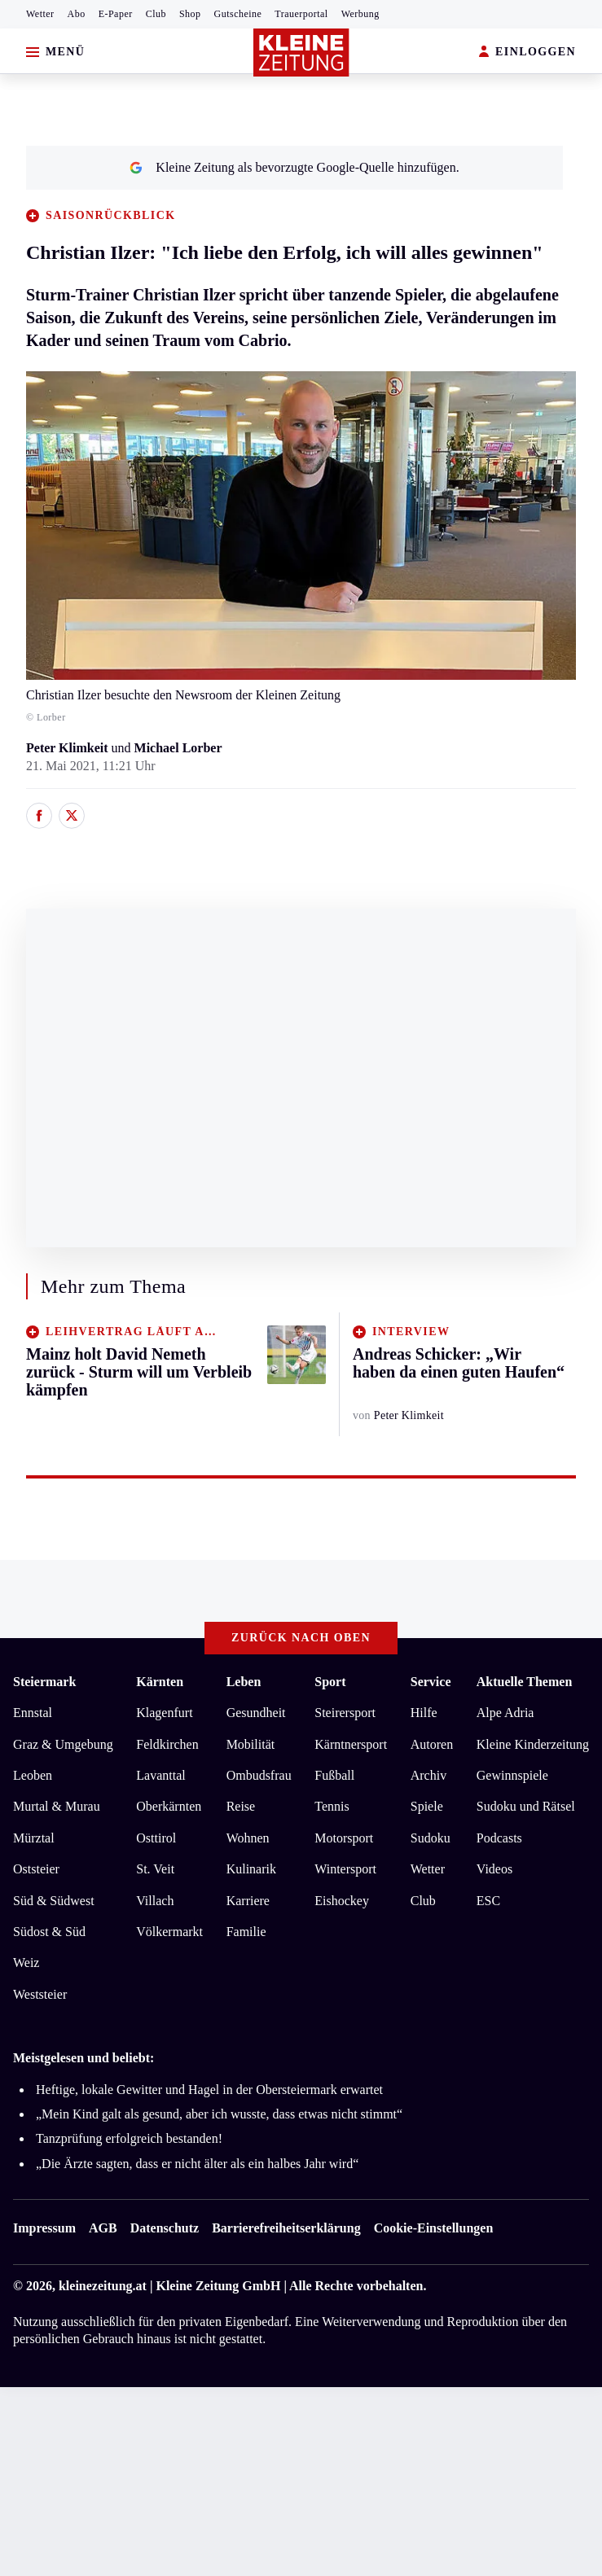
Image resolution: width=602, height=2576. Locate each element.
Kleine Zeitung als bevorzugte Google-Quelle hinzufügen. (294, 167)
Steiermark (44, 1682)
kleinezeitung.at (103, 2286)
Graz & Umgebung (63, 1744)
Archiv (428, 1775)
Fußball (334, 1775)
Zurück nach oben (301, 1638)
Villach (155, 1901)
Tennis (331, 1806)
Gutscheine (238, 14)
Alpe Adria (505, 1713)
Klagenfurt (164, 1713)
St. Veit (155, 1869)
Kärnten (159, 1682)
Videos (494, 1869)
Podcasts (499, 1838)
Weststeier (40, 1994)
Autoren (432, 1744)
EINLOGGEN (527, 52)
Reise (241, 1806)
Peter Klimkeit (67, 748)
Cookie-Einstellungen (434, 2228)
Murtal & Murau (56, 1806)
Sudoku (430, 1838)
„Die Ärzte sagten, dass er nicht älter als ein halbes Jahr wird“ (197, 2164)
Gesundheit (256, 1713)
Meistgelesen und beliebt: (83, 2058)
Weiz (26, 1962)
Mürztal (34, 1838)
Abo (77, 14)
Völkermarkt (169, 1932)
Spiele (427, 1806)
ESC (488, 1901)
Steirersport (345, 1713)
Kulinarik (251, 1869)
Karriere (248, 1901)
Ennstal (32, 1713)
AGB (103, 2228)
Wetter (40, 14)
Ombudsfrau (259, 1775)
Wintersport (345, 1869)
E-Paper (116, 14)
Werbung (360, 14)
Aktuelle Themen (524, 1682)
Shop (190, 14)
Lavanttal (160, 1775)
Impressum (44, 2228)
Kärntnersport (350, 1744)
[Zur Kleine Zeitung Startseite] (301, 52)
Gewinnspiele (512, 1775)
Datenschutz (164, 2228)
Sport (329, 1682)
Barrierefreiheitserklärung (286, 2228)
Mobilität (250, 1744)
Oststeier (36, 1869)
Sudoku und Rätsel (526, 1806)
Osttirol (156, 1838)
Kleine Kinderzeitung (533, 1744)
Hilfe (424, 1713)
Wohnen (248, 1838)
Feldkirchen (167, 1744)
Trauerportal (301, 14)
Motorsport (343, 1838)
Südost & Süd (49, 1932)
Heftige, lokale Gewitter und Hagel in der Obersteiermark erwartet (209, 2089)
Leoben (32, 1775)
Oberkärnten (168, 1806)
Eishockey (341, 1901)
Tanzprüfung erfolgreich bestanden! (129, 2138)
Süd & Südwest (53, 1901)
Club (156, 14)
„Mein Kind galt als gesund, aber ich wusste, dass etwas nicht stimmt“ (219, 2114)
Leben (243, 1682)
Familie (246, 1932)
